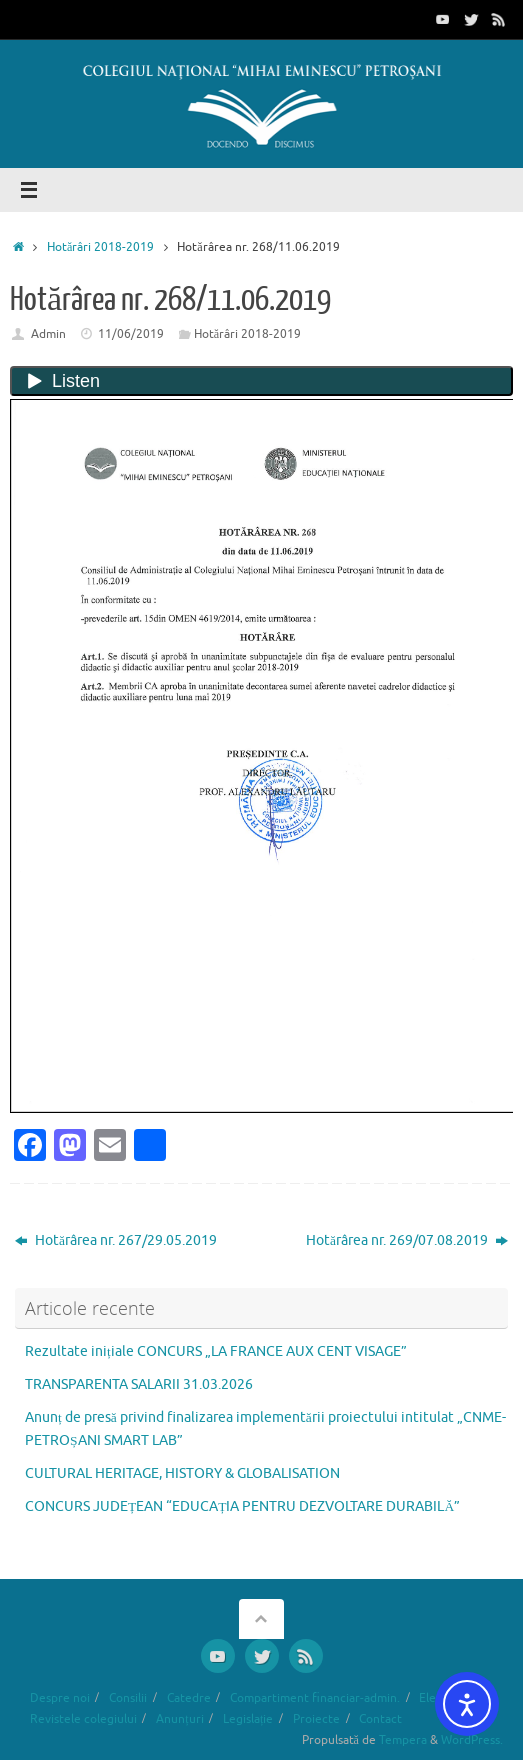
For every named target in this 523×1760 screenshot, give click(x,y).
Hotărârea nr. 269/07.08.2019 (407, 1240)
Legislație (248, 1719)
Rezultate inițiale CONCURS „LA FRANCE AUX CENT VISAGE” (216, 1351)
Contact (380, 1719)
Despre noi (60, 1698)
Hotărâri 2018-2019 (100, 247)
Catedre (189, 1698)
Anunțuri (179, 1719)
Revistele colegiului (83, 1719)
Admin (48, 334)
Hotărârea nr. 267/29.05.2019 (116, 1240)
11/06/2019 (131, 334)
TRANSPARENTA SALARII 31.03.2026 (139, 1384)
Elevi (432, 1698)
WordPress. (472, 1740)
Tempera (403, 1740)
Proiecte (316, 1719)
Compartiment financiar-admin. (315, 1698)
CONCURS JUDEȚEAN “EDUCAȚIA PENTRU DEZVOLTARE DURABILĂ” (242, 1506)
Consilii (128, 1698)
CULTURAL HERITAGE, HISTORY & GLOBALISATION (182, 1473)
